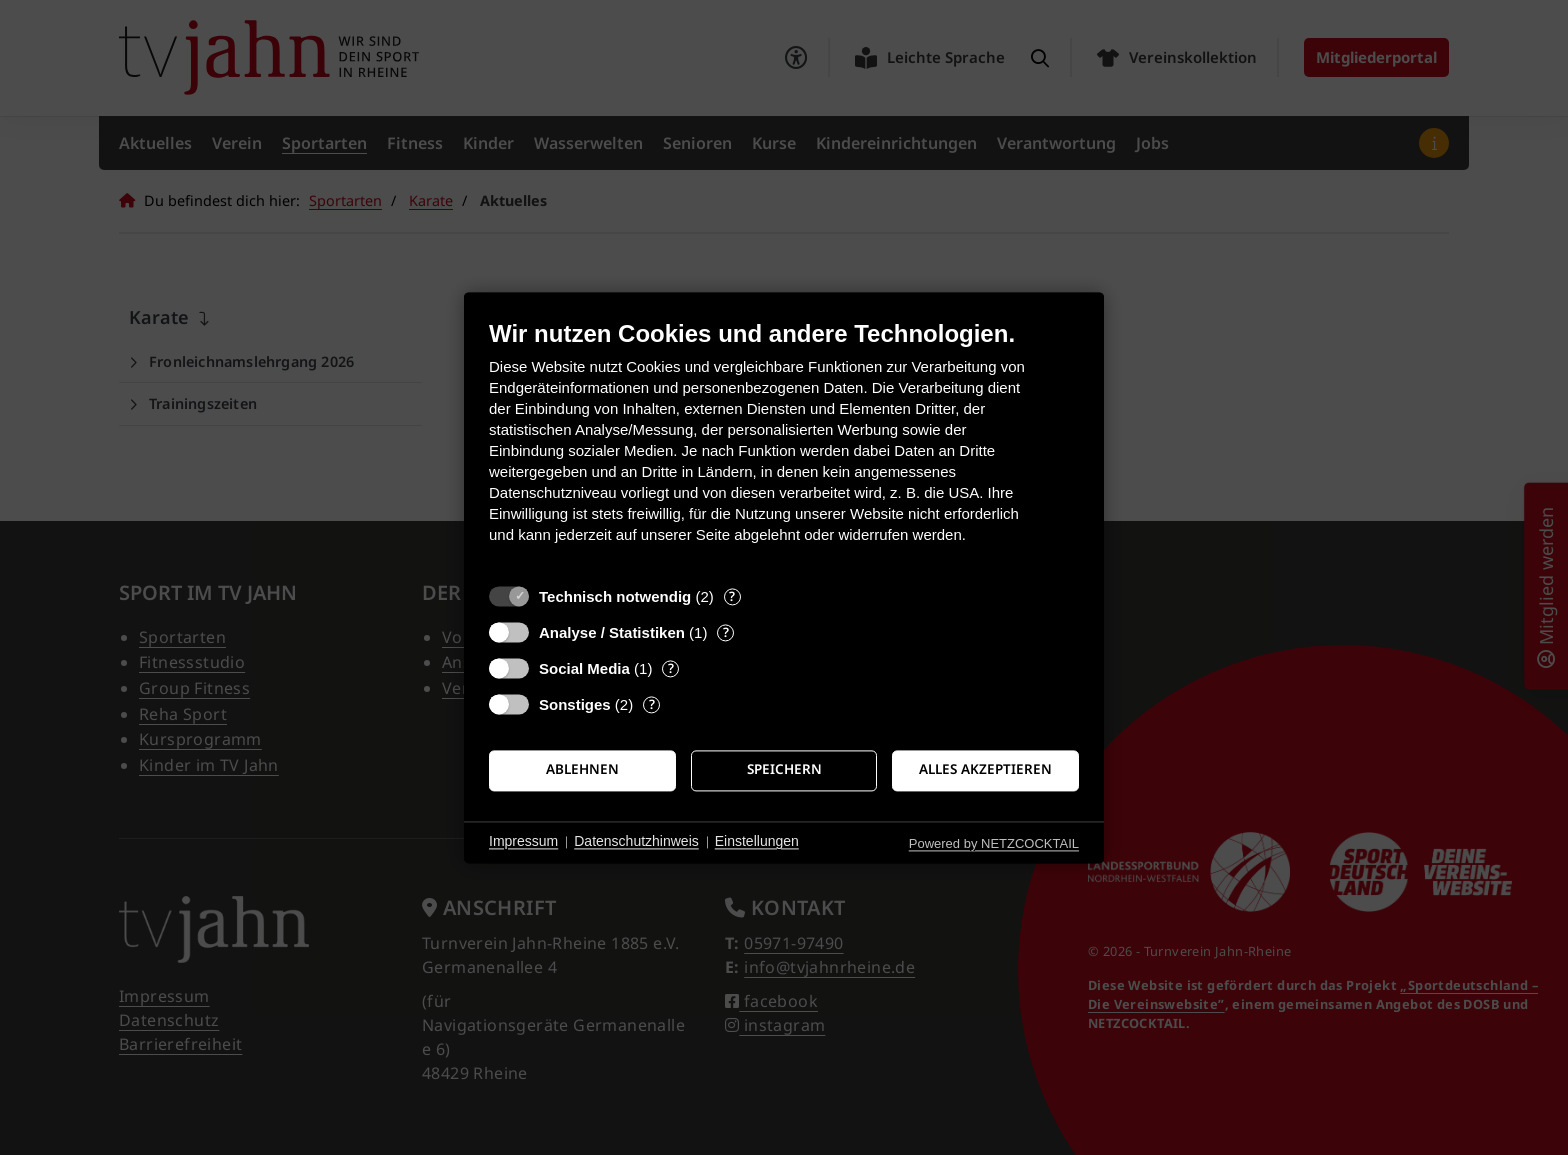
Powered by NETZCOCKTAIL (994, 843)
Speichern (784, 770)
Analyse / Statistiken (612, 632)
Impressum (523, 842)
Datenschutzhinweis (636, 842)
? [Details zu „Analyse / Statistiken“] (726, 632)
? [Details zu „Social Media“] (671, 668)
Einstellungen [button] (757, 842)
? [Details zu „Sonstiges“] (652, 704)
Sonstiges (575, 704)
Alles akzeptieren (985, 770)
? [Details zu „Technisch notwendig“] (732, 596)
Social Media (584, 668)
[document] (784, 446)
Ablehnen (582, 770)
